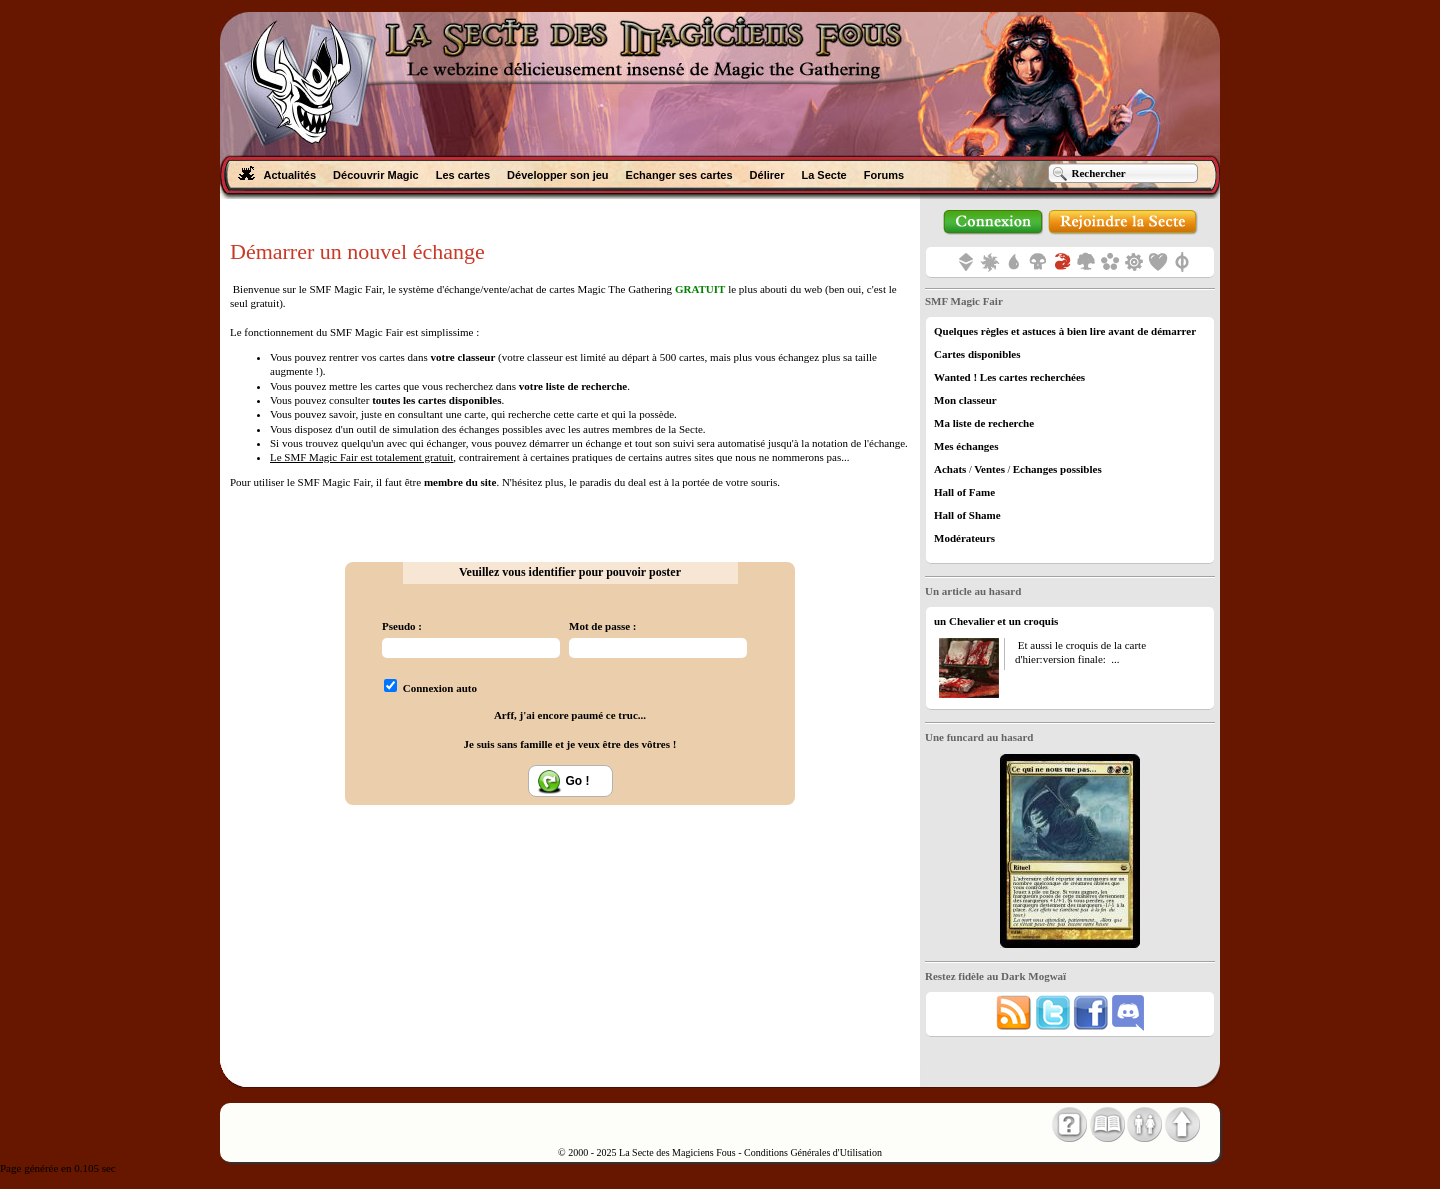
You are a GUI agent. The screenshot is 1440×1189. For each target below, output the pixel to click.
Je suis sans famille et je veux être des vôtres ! (570, 744)
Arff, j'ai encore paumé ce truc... (570, 715)
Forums (884, 175)
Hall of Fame (964, 492)
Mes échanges (966, 446)
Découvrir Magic (376, 175)
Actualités (290, 175)
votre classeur (462, 357)
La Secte (823, 175)
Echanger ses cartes (679, 175)
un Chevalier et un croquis (996, 621)
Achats (950, 469)
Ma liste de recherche (984, 423)
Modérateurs (964, 538)
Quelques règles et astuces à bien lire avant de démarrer (1065, 331)
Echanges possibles (1057, 469)
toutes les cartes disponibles (436, 400)
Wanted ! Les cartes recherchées (1009, 377)
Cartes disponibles (977, 354)
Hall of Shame (967, 515)
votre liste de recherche (573, 386)
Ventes (989, 469)
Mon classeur (965, 400)
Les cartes (463, 175)
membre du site (460, 482)
